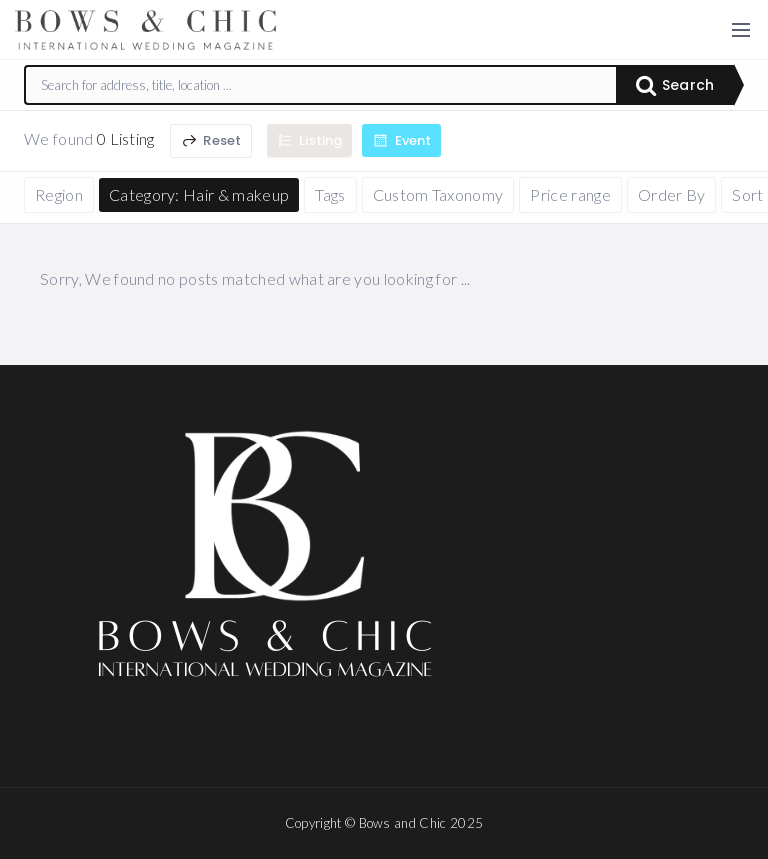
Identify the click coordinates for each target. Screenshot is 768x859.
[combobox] (321, 85)
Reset (211, 140)
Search (675, 85)
